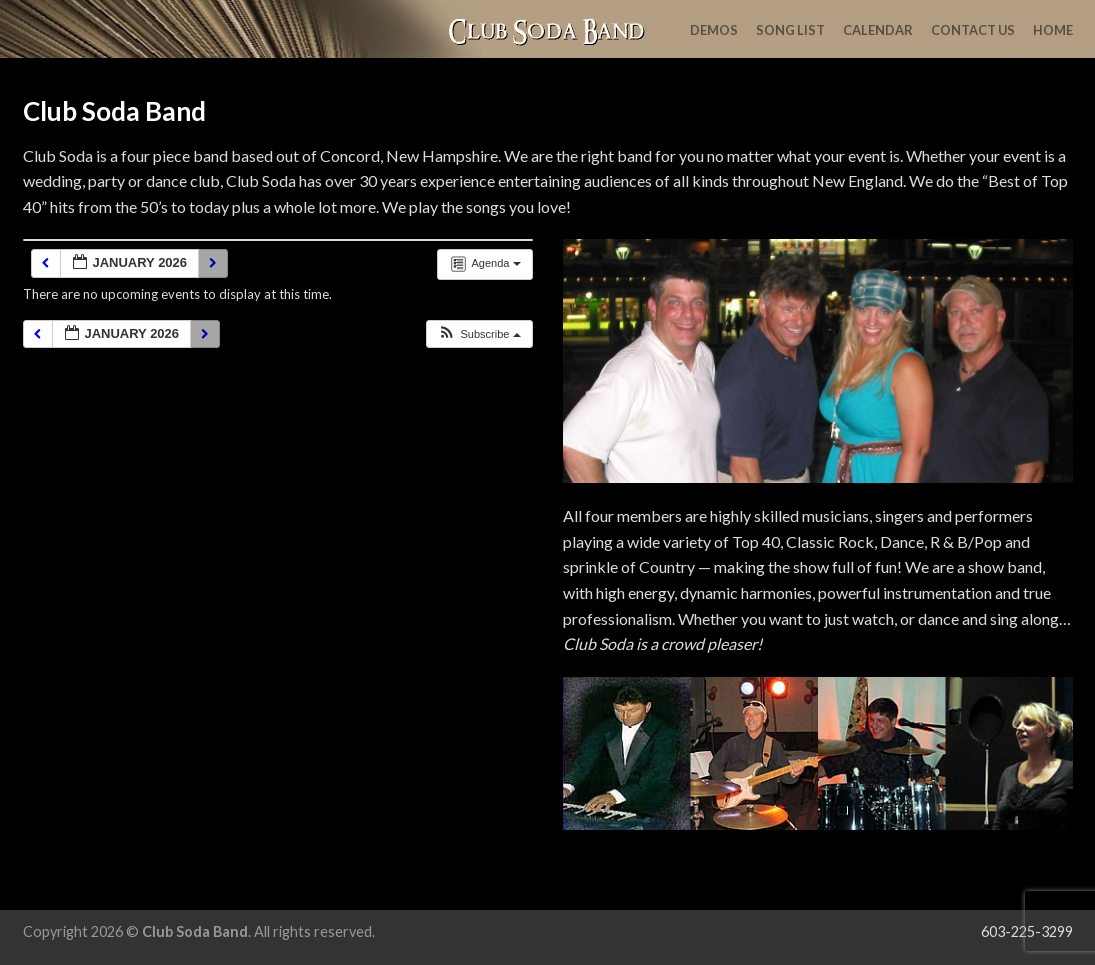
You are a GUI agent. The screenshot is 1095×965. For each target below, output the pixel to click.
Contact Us (973, 30)
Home (1053, 30)
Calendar (878, 30)
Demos (714, 30)
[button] (478, 334)
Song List (790, 30)
